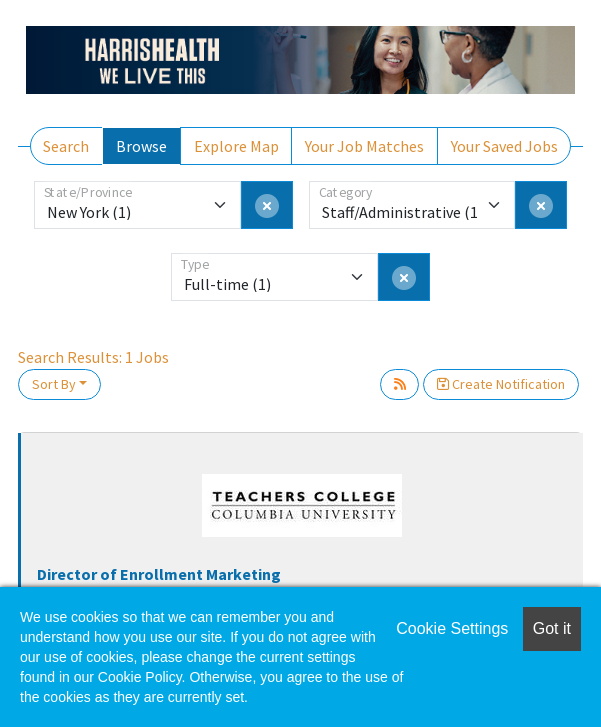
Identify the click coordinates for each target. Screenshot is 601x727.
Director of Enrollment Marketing (159, 574)
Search (66, 146)
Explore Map (236, 146)
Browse (141, 146)
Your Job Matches (364, 146)
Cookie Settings (452, 628)
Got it (552, 628)
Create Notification (501, 384)
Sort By (54, 384)
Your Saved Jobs (504, 146)
